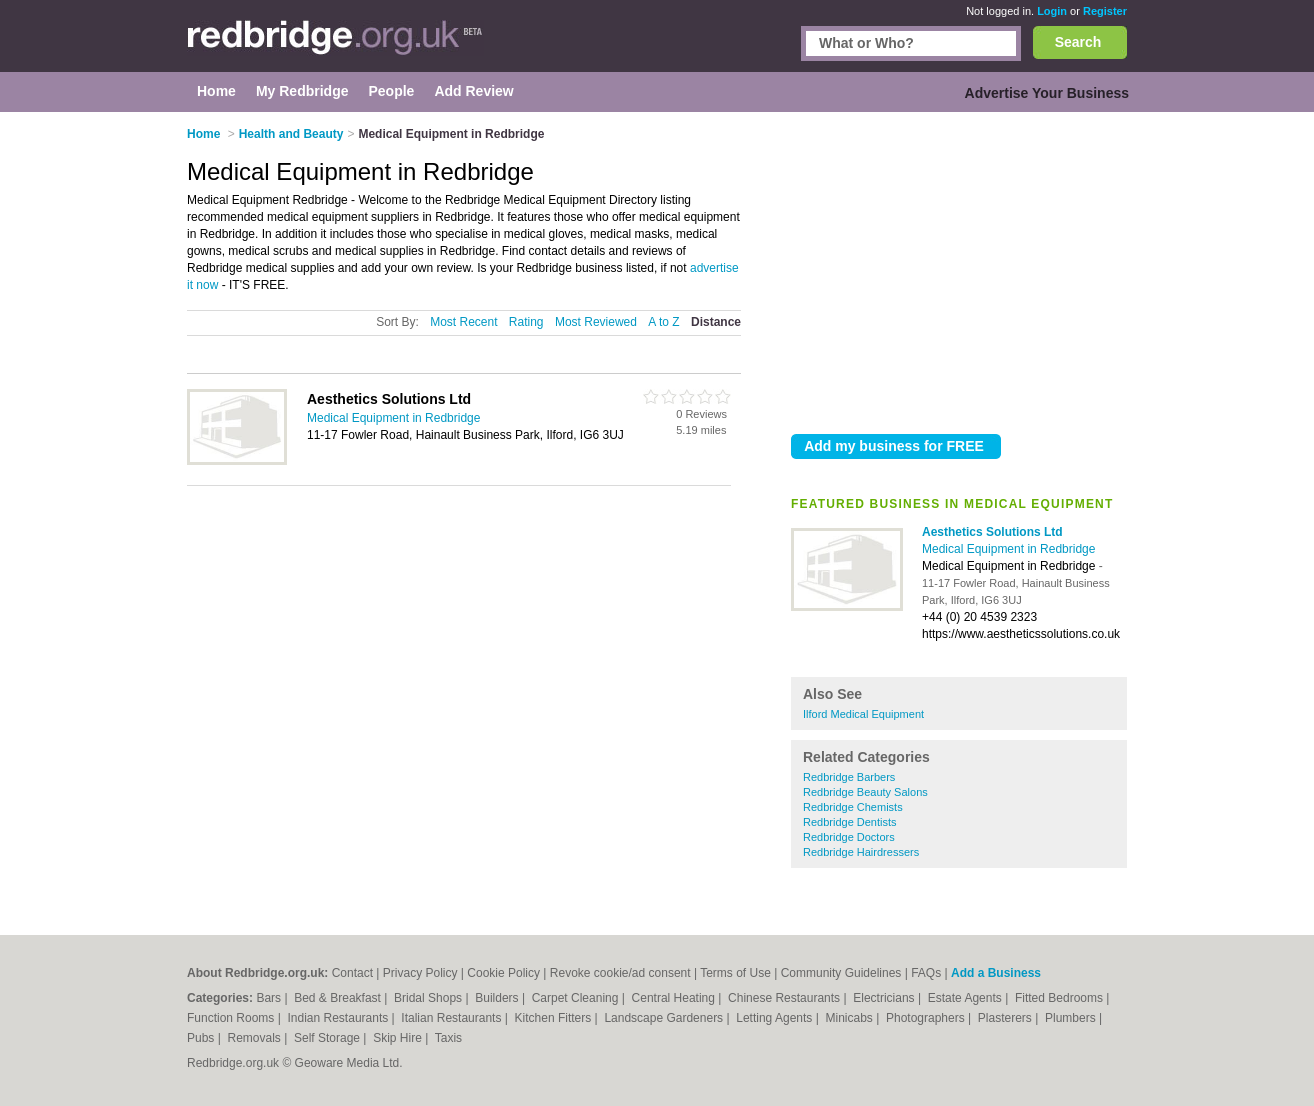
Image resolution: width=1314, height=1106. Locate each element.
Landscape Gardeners (665, 1018)
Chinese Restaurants (785, 998)
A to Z (663, 322)
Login (1052, 11)
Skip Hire (399, 1038)
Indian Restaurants (340, 1018)
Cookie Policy (503, 973)
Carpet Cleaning (577, 998)
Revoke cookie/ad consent (620, 973)
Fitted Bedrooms (1060, 998)
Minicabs (850, 1018)
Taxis (448, 1038)
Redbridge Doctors (849, 837)
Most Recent (463, 322)
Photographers (927, 1018)
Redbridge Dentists (850, 822)
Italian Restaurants (452, 1018)
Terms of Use (735, 973)
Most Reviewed (596, 322)
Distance (716, 322)
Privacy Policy (420, 973)
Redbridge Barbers (849, 777)
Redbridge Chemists (853, 807)
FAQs (926, 973)
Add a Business (996, 973)
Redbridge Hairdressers (861, 852)
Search (1078, 42)
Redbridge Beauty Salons (865, 792)
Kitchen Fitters (555, 1018)
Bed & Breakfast (339, 998)
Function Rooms (232, 1018)
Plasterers (1006, 1018)
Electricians (885, 998)
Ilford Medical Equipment (863, 714)
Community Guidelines (841, 973)
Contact (352, 973)
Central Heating (675, 998)
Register (1105, 11)
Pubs (202, 1038)
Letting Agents (775, 1018)
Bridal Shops (429, 998)
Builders (498, 998)
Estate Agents (966, 998)
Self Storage (328, 1038)
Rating (526, 322)
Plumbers (1072, 1018)
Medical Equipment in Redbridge (1008, 549)
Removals (255, 1038)
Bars (270, 998)
